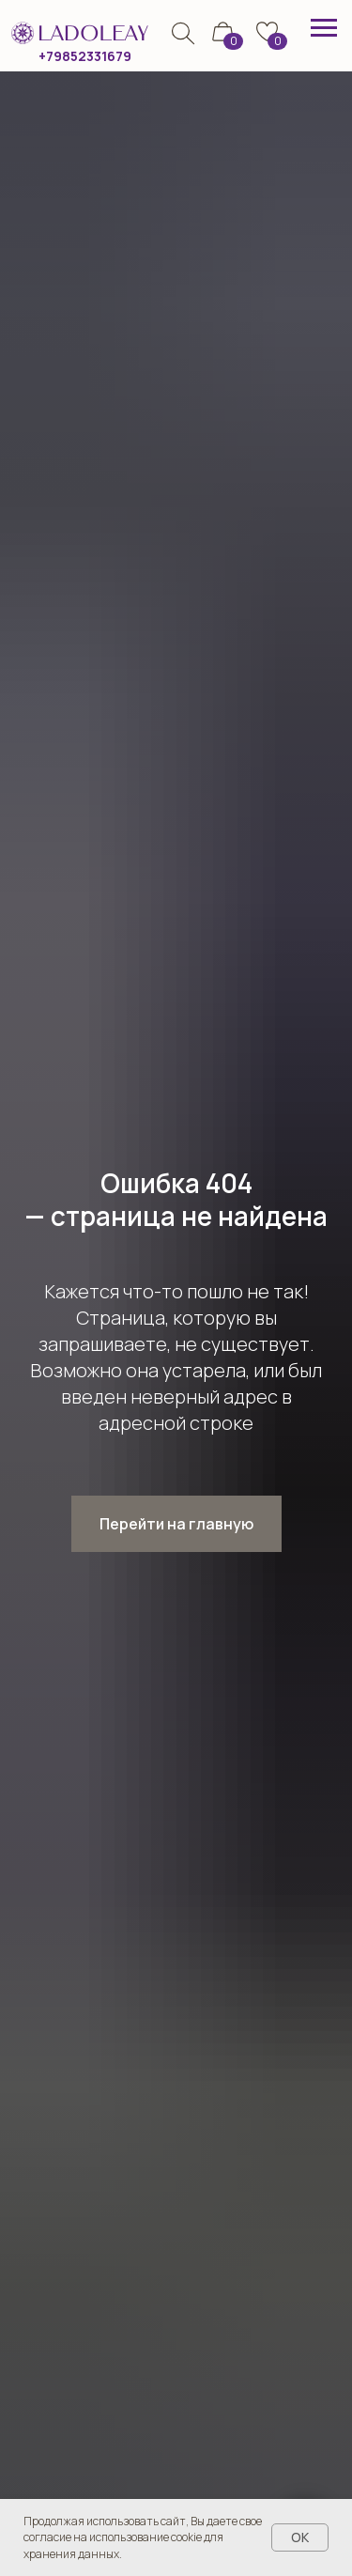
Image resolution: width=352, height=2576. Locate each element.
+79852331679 (84, 56)
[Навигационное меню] (324, 28)
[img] (182, 33)
